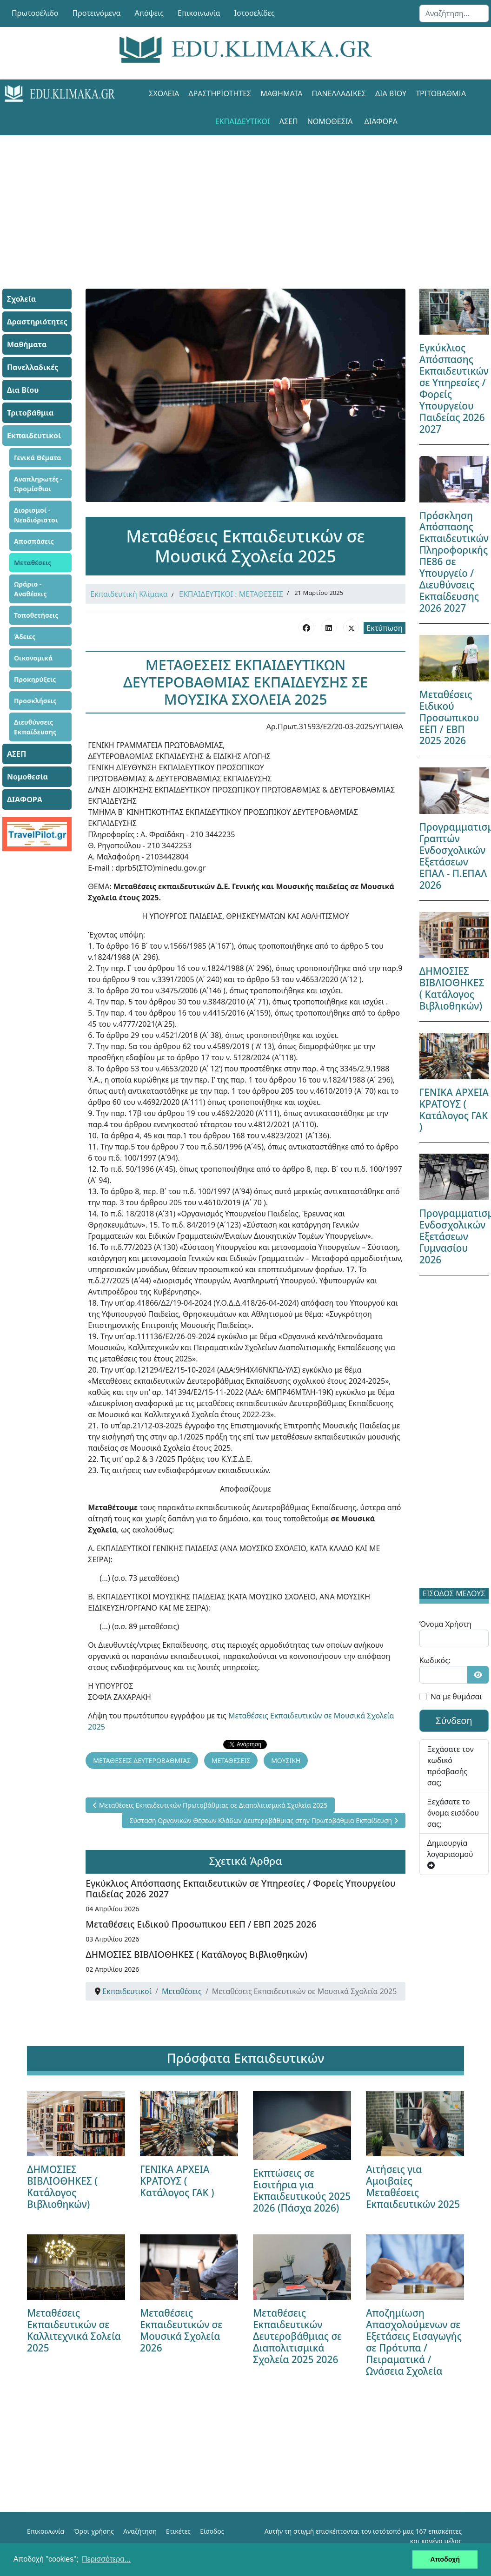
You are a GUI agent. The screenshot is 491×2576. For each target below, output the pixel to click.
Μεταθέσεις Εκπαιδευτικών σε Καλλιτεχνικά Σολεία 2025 (74, 2329)
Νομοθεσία (330, 121)
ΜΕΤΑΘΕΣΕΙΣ (231, 1759)
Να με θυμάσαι (456, 1696)
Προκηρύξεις (35, 679)
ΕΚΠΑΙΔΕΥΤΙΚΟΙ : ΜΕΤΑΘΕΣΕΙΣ (231, 594)
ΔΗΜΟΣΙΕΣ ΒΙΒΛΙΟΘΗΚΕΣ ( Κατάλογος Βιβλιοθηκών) (196, 1953)
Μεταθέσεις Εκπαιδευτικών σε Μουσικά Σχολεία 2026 (181, 2329)
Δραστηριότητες (219, 93)
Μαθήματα (281, 93)
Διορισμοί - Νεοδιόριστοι (36, 515)
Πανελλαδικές (339, 93)
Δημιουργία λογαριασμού (450, 1853)
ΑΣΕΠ (288, 121)
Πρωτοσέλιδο (35, 13)
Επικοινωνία (199, 13)
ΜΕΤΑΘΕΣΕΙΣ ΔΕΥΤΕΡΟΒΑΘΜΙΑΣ (142, 1759)
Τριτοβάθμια (441, 93)
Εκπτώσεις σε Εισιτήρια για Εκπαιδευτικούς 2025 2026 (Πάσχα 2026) (302, 2189)
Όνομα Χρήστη (445, 1624)
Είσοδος (212, 2530)
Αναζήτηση (140, 2530)
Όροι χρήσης (93, 2530)
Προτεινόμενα (97, 13)
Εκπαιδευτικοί (242, 121)
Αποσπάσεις (34, 541)
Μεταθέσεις (33, 562)
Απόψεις (148, 13)
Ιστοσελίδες (254, 13)
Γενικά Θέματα (37, 457)
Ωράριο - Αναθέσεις (30, 589)
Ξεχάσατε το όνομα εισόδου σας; (453, 1813)
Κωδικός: (435, 1660)
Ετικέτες (178, 2530)
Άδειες (24, 636)
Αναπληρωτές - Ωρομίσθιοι (38, 484)
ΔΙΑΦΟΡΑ (381, 121)
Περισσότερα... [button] (106, 2559)
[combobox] (454, 13)
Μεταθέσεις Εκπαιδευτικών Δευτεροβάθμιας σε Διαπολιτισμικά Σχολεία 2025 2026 (297, 2335)
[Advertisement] (245, 200)
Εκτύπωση (384, 628)
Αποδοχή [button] (445, 2559)
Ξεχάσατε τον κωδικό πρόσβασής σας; (450, 1766)
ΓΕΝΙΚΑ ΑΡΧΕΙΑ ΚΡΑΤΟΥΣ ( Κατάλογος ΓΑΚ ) (454, 1110)
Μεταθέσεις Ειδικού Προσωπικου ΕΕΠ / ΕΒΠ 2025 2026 (201, 1923)
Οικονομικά (33, 658)
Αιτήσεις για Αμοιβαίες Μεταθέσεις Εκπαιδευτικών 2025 (413, 2186)
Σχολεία (164, 93)
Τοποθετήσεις (36, 615)
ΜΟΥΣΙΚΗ (285, 1759)
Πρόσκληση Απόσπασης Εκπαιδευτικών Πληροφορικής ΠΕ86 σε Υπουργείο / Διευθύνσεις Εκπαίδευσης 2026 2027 (454, 562)
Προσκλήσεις (35, 700)
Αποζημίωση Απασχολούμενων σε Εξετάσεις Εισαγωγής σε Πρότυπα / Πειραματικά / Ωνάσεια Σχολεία (414, 2341)
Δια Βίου (390, 93)
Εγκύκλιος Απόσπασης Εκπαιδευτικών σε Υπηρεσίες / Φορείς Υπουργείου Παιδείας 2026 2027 (240, 1887)
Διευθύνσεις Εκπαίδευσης (35, 727)
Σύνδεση (454, 1720)
